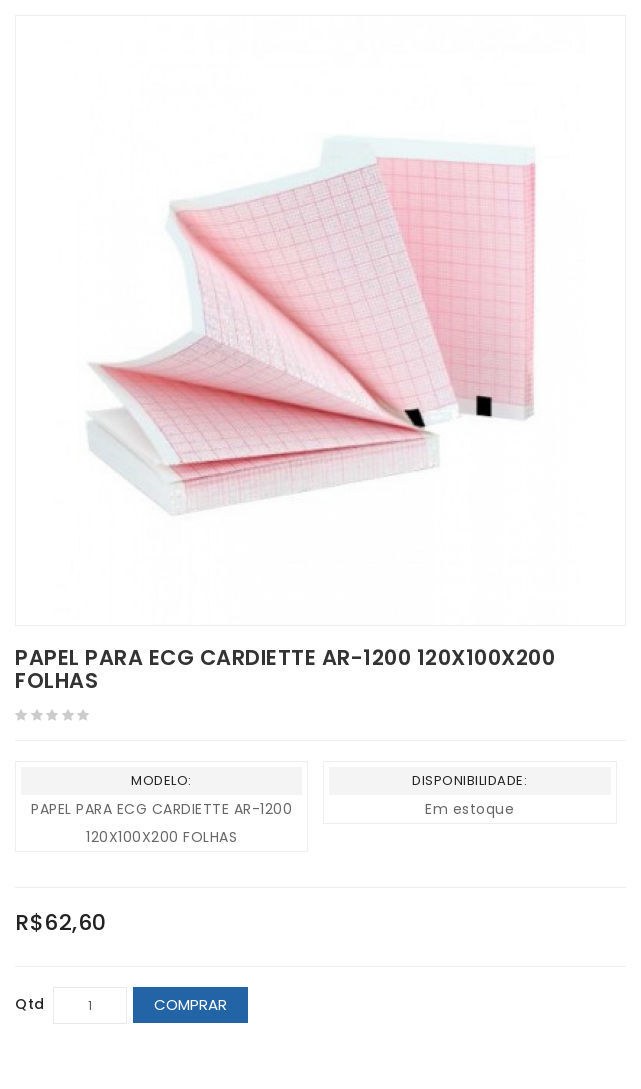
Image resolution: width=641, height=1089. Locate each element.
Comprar (190, 1004)
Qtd (30, 1004)
